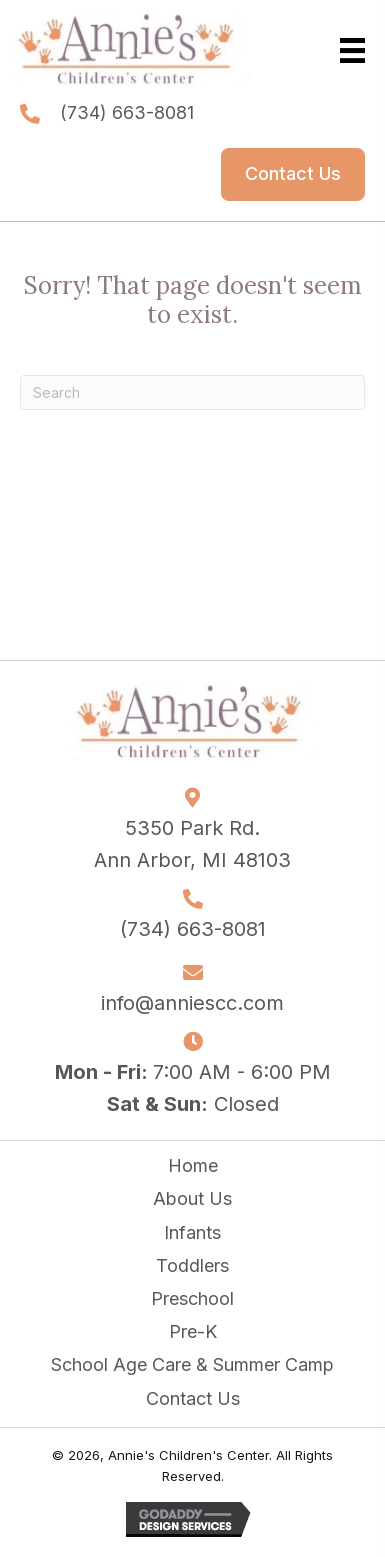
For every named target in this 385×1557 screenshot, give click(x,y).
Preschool (192, 1298)
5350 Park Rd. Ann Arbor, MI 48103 (192, 844)
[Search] (192, 392)
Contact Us (193, 1398)
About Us (192, 1198)
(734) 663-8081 (127, 112)
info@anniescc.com (192, 1003)
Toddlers (192, 1265)
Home (193, 1165)
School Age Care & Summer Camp (192, 1364)
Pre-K (193, 1331)
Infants (192, 1232)
